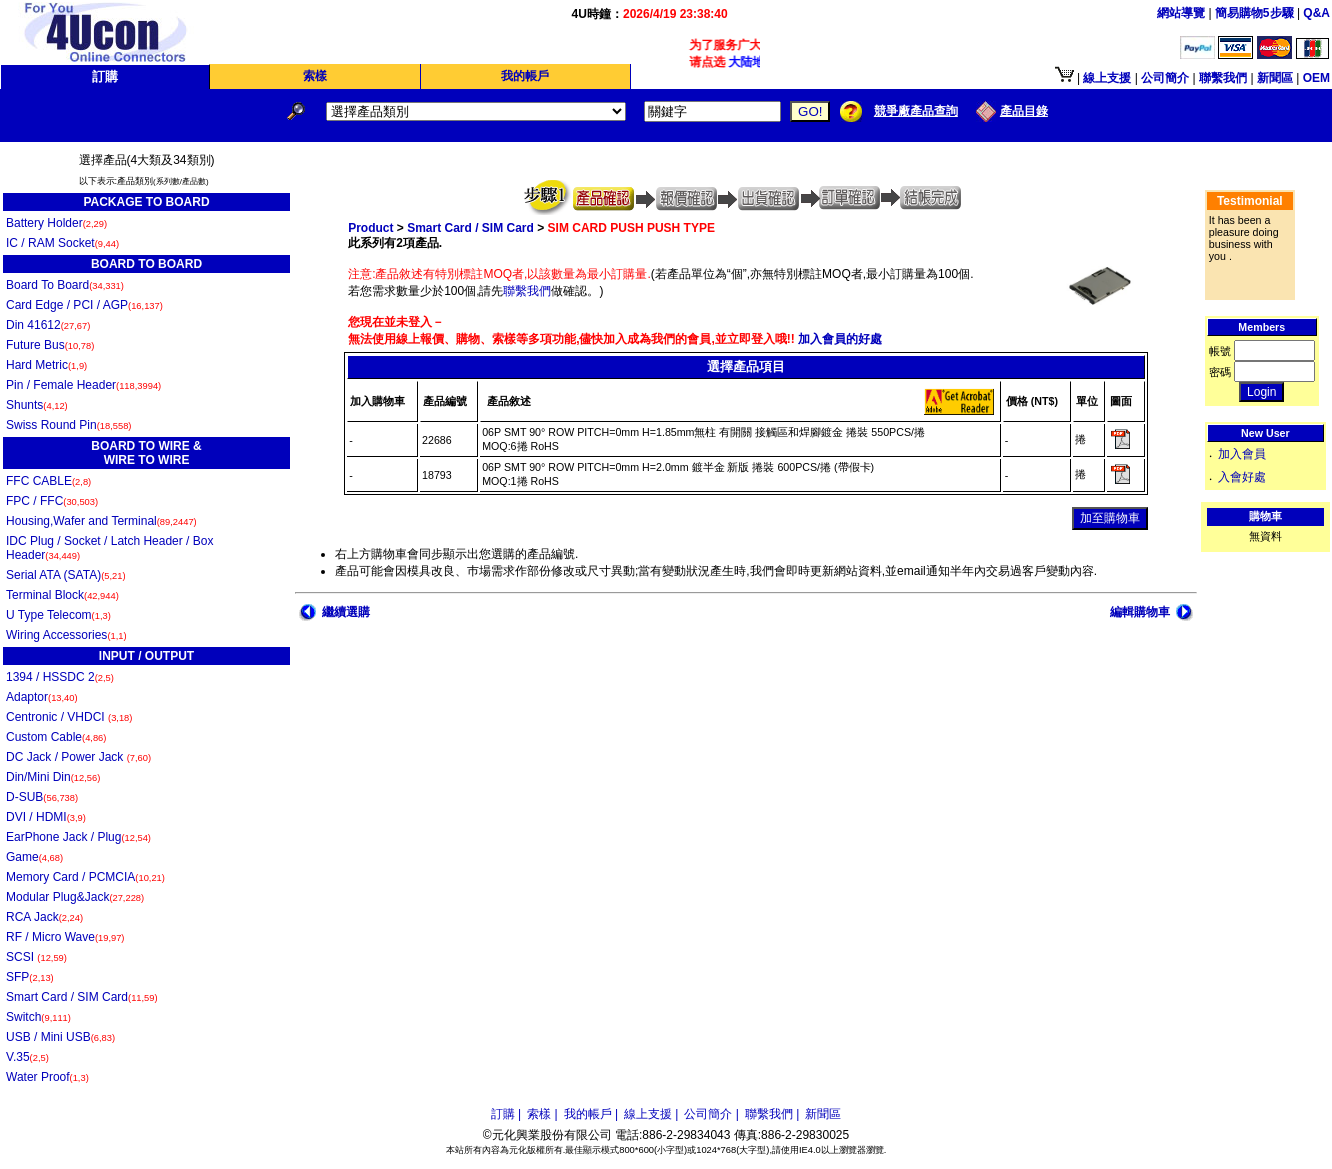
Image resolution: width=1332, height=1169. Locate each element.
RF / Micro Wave (65, 937)
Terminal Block (62, 595)
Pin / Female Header (83, 385)
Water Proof (47, 1077)
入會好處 (1242, 477)
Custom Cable (56, 737)
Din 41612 (48, 325)
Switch (38, 1017)
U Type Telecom (58, 615)
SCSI (36, 957)
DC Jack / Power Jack (78, 757)
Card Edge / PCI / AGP (84, 305)
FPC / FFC (52, 501)
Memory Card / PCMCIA (85, 877)
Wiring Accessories (66, 635)
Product (370, 228)
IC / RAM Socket (62, 243)
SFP (30, 977)
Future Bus (50, 345)
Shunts (37, 405)
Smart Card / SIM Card (82, 997)
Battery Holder (56, 223)
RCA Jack (44, 917)
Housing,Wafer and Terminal (101, 521)
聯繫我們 (527, 291)
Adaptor (42, 697)
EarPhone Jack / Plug (78, 837)
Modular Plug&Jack (75, 897)
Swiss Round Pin (68, 425)
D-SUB (42, 797)
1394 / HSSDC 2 (60, 677)
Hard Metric (46, 365)
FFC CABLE (48, 481)
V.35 (27, 1057)
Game (34, 857)
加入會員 (1242, 454)
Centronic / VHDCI (69, 717)
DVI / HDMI (46, 817)
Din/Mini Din (53, 777)
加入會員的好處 (838, 339)
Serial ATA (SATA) (66, 575)
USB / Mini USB (60, 1037)
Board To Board (65, 285)
